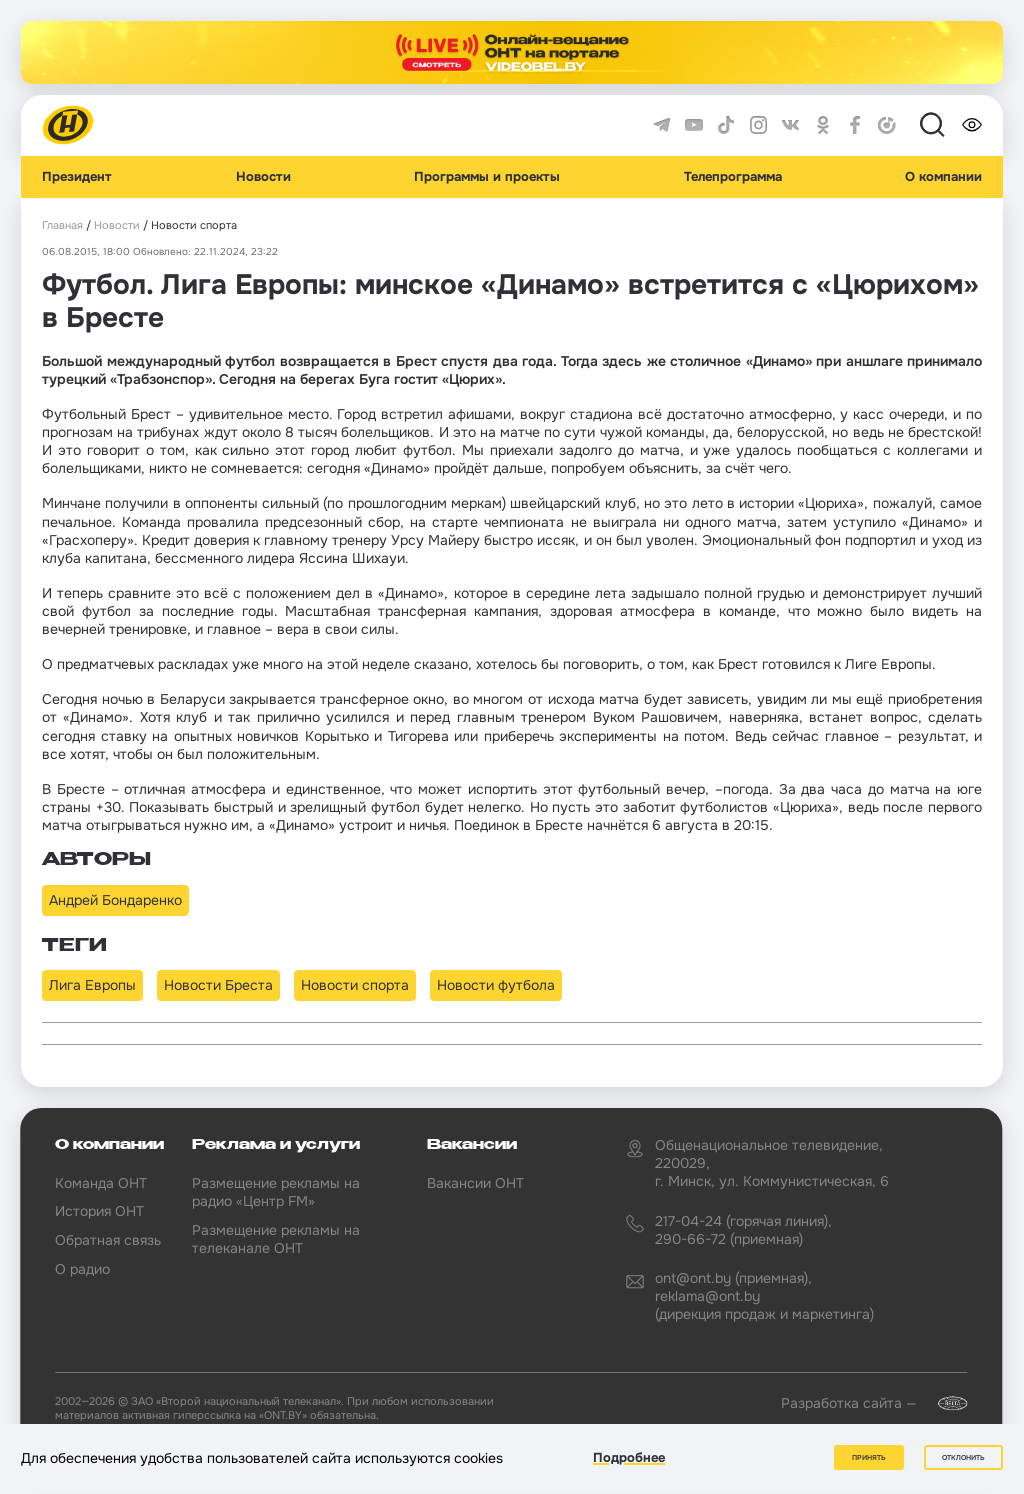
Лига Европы (92, 985)
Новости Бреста (218, 985)
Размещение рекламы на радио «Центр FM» (276, 1192)
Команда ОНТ (101, 1183)
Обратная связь (108, 1240)
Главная (62, 225)
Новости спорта (355, 985)
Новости (263, 177)
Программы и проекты (487, 177)
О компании (943, 177)
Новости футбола (496, 985)
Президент (77, 177)
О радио (82, 1269)
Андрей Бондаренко (115, 900)
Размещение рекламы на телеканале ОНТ (276, 1239)
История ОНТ (99, 1211)
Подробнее (629, 1457)
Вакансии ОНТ (475, 1183)
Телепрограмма (733, 177)
